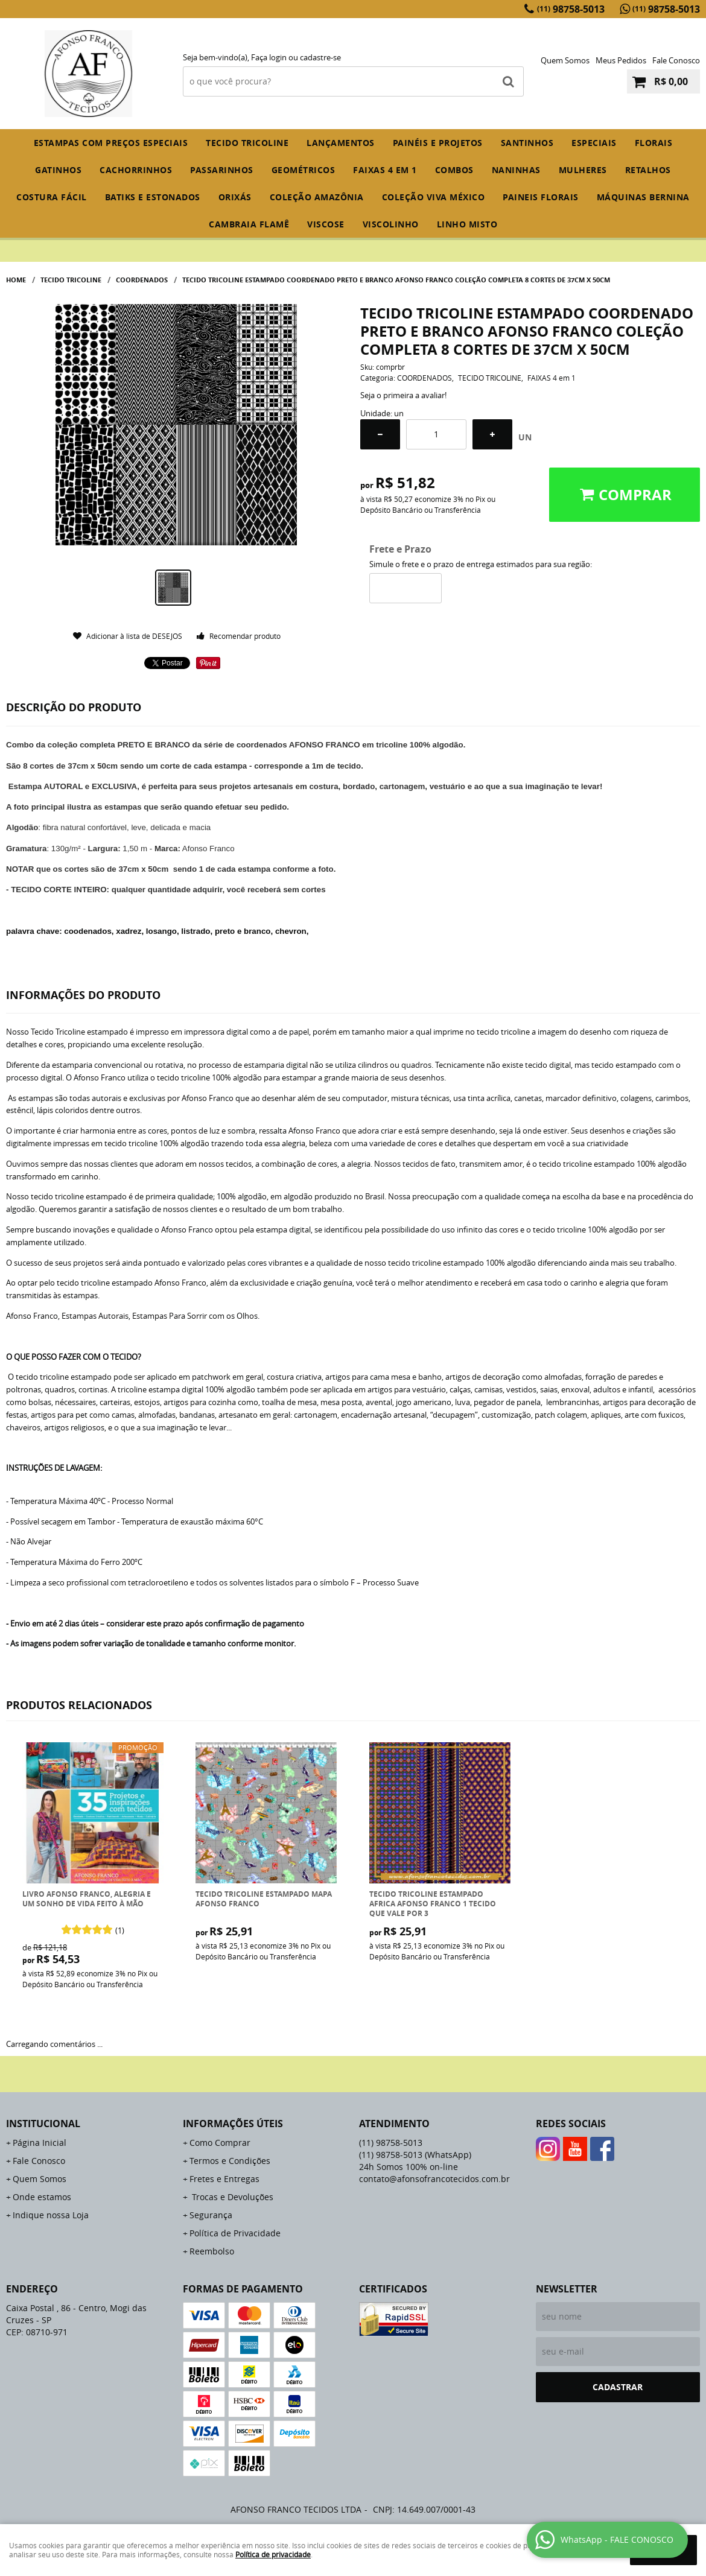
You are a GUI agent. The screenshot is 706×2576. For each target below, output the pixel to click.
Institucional (43, 2123)
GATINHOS (58, 170)
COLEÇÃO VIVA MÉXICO (433, 197)
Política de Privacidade (235, 2233)
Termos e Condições (229, 2160)
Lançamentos (341, 142)
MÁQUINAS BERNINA (643, 197)
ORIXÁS (235, 197)
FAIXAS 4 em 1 (385, 170)
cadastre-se (320, 57)
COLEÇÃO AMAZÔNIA (317, 197)
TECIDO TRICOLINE (247, 142)
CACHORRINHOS (136, 170)
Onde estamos (42, 2197)
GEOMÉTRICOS (304, 170)
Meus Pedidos (621, 60)
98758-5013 (571, 9)
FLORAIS (654, 142)
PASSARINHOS (221, 170)
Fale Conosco (676, 60)
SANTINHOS (527, 142)
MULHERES (583, 170)
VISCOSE (326, 224)
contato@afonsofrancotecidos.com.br (434, 2178)
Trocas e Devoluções (231, 2197)
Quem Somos (565, 60)
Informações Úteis (233, 2123)
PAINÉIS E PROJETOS (438, 142)
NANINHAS (516, 170)
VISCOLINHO (391, 224)
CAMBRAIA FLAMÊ (249, 224)
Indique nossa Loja (51, 2215)
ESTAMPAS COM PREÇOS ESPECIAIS (111, 142)
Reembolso (211, 2251)
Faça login (269, 57)
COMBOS (454, 170)
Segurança (210, 2215)
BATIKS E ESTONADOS (152, 197)
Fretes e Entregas (224, 2178)
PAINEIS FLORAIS (541, 197)
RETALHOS (648, 170)
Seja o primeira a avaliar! (403, 395)
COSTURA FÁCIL (51, 197)
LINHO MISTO (467, 224)
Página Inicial (39, 2142)
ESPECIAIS (594, 142)
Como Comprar (219, 2142)
